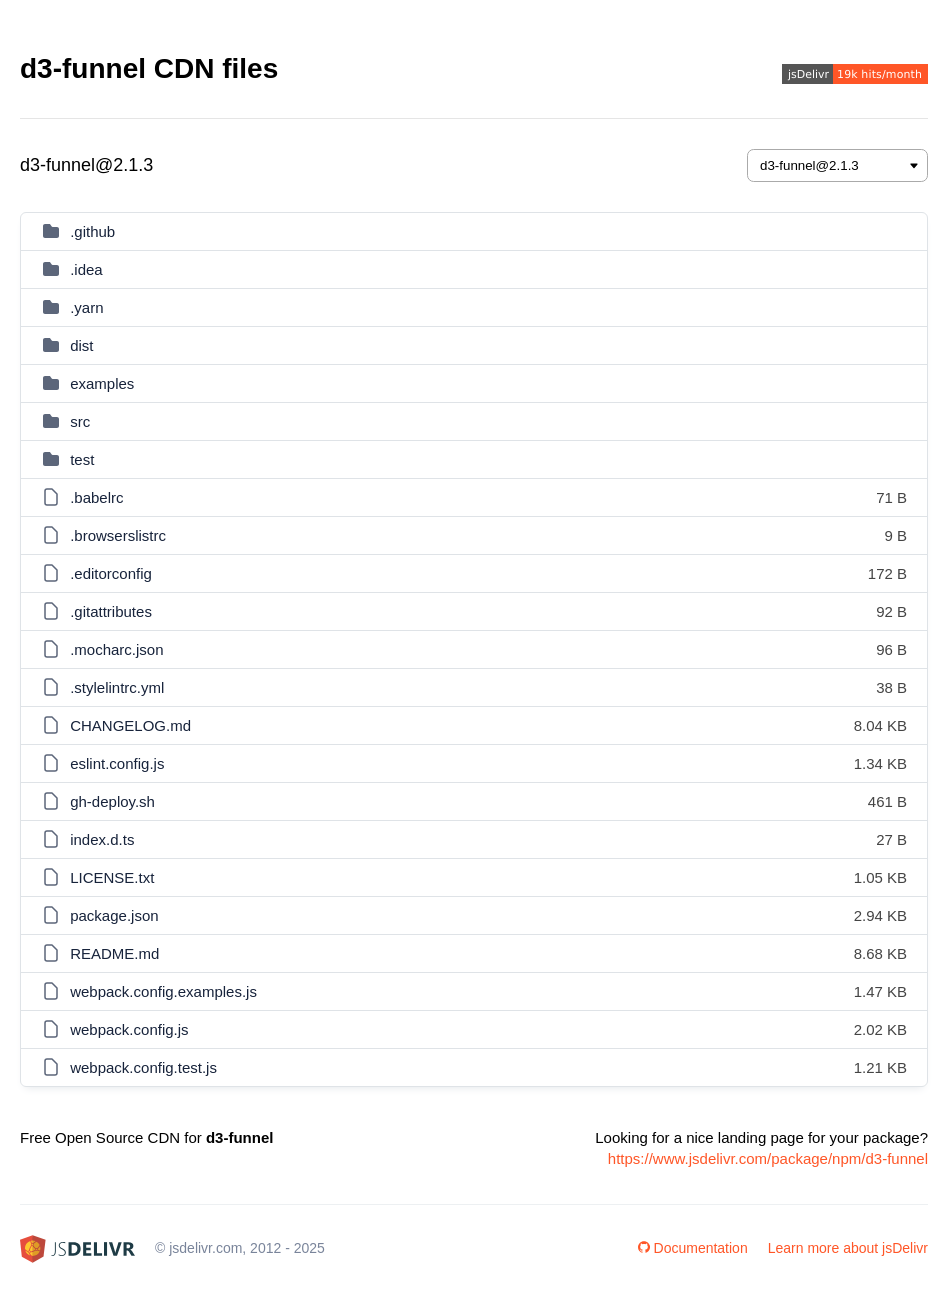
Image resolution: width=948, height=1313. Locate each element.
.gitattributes (111, 611)
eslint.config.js (117, 763)
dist (81, 345)
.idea (86, 269)
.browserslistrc (118, 535)
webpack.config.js (129, 1029)
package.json (114, 915)
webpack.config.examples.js (163, 991)
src (80, 421)
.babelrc (96, 497)
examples (102, 383)
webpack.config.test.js (143, 1067)
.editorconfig (111, 573)
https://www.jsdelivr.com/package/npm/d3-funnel (768, 1158)
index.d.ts (102, 839)
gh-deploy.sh (112, 801)
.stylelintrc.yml (117, 687)
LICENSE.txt (112, 877)
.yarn (86, 307)
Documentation (693, 1248)
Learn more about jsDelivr (848, 1248)
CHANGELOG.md (130, 725)
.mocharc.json (116, 649)
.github (92, 231)
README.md (114, 953)
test (82, 459)
